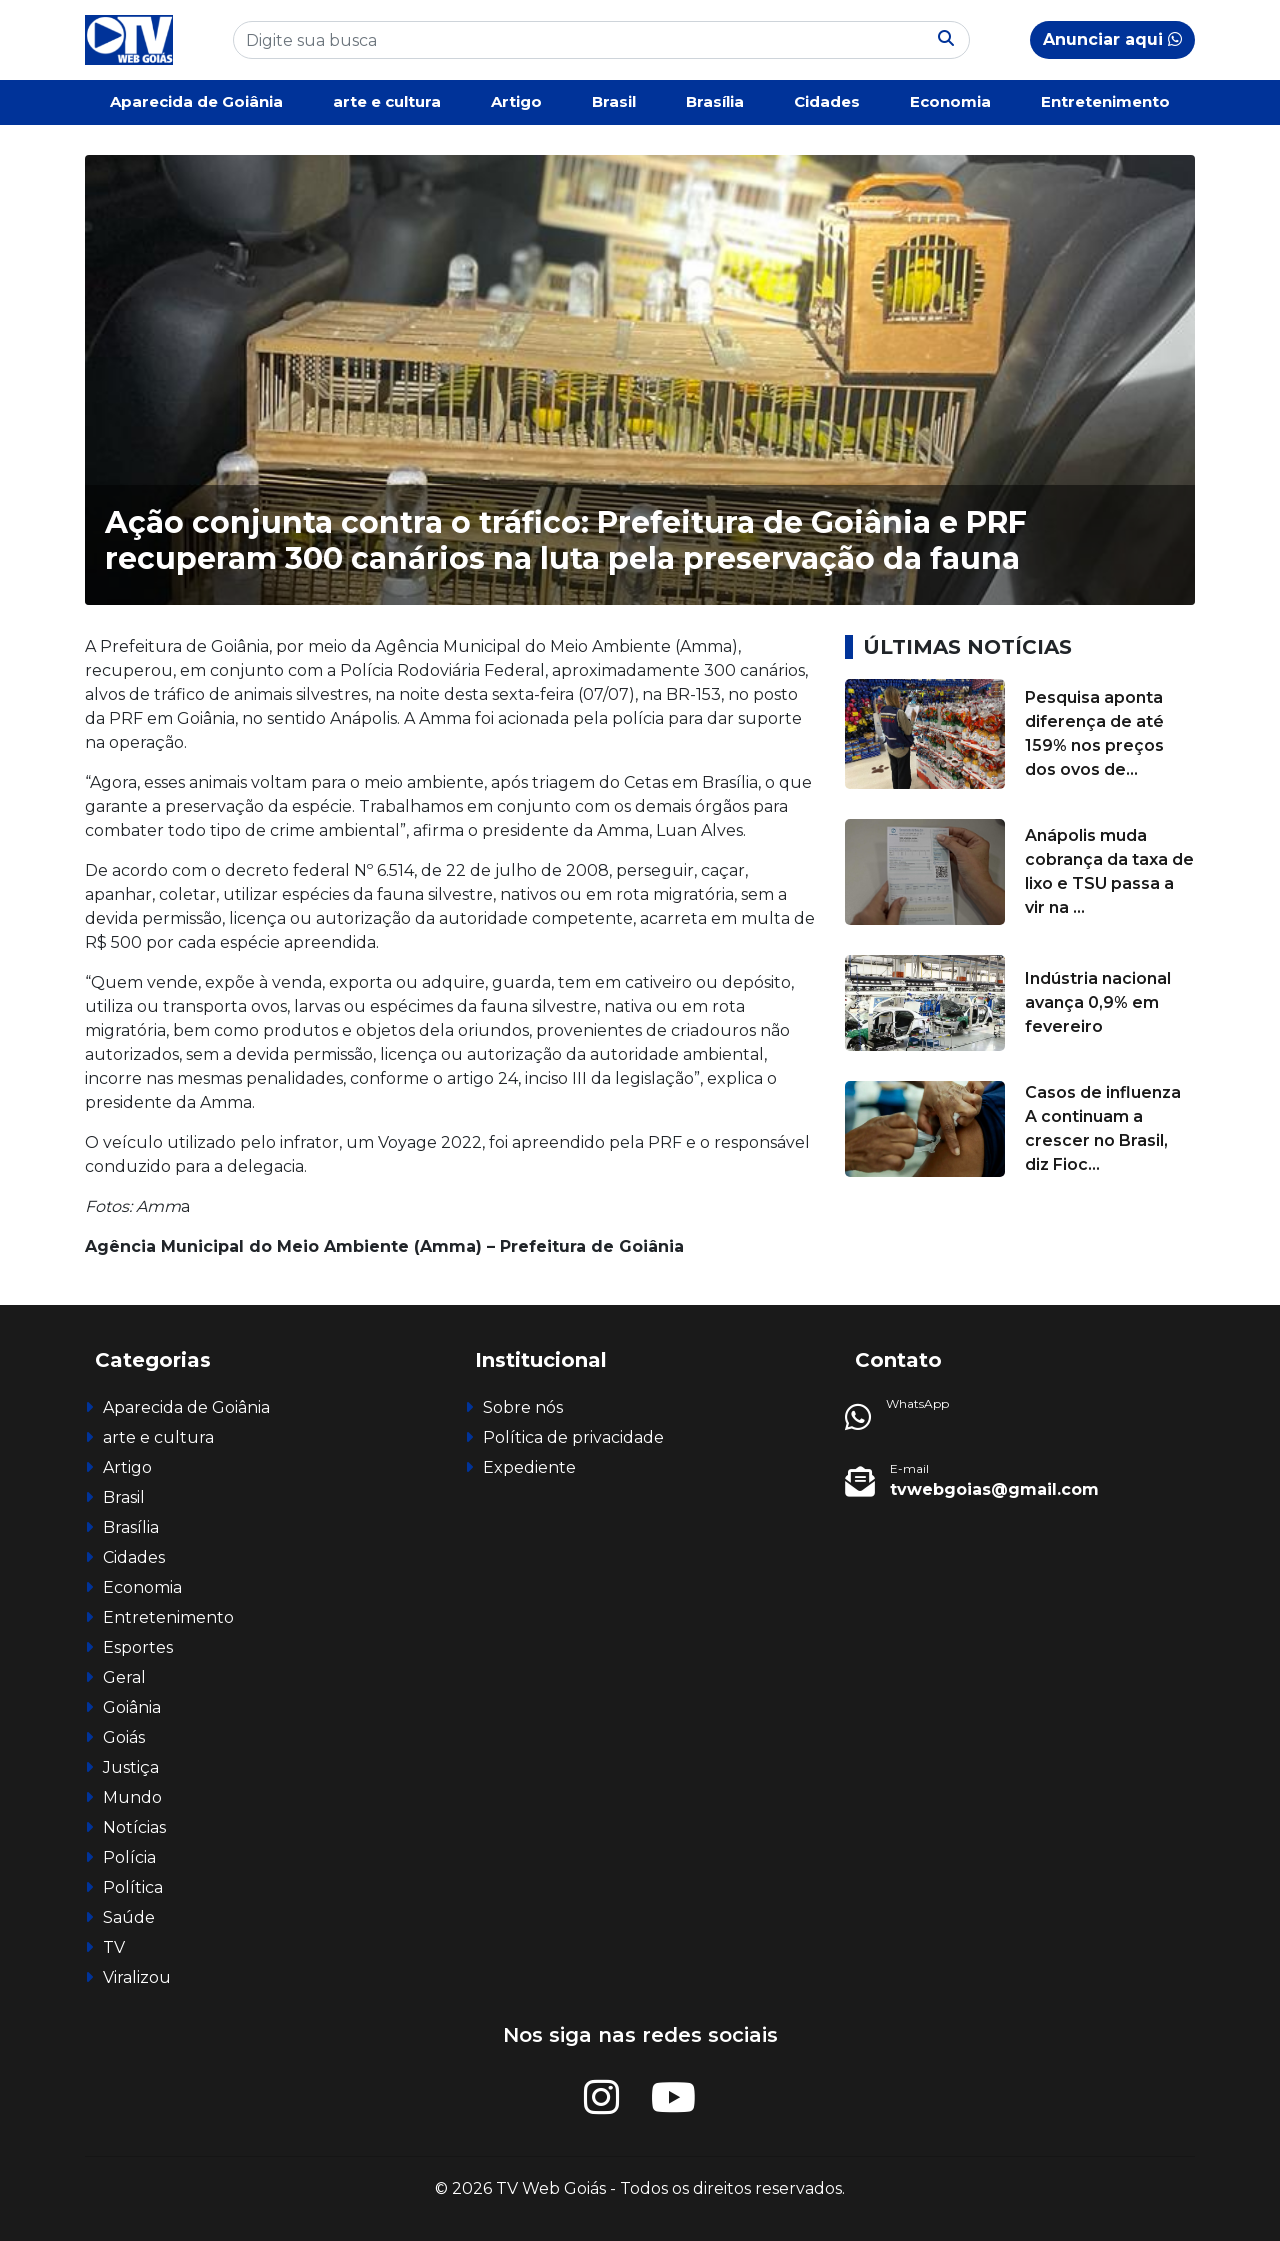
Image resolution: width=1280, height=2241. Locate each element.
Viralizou (137, 1977)
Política (133, 1887)
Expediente (529, 1467)
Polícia (129, 1857)
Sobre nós (523, 1407)
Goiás (124, 1737)
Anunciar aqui (1112, 39)
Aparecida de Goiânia (196, 101)
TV (114, 1947)
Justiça (131, 1767)
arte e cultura (387, 101)
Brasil (614, 101)
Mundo (132, 1797)
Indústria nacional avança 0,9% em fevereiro (1098, 1002)
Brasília (715, 101)
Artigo (516, 101)
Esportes (138, 1647)
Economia (950, 101)
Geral (124, 1677)
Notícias (134, 1827)
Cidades (827, 101)
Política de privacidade (573, 1437)
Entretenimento (1105, 101)
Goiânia (132, 1707)
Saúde (129, 1917)
